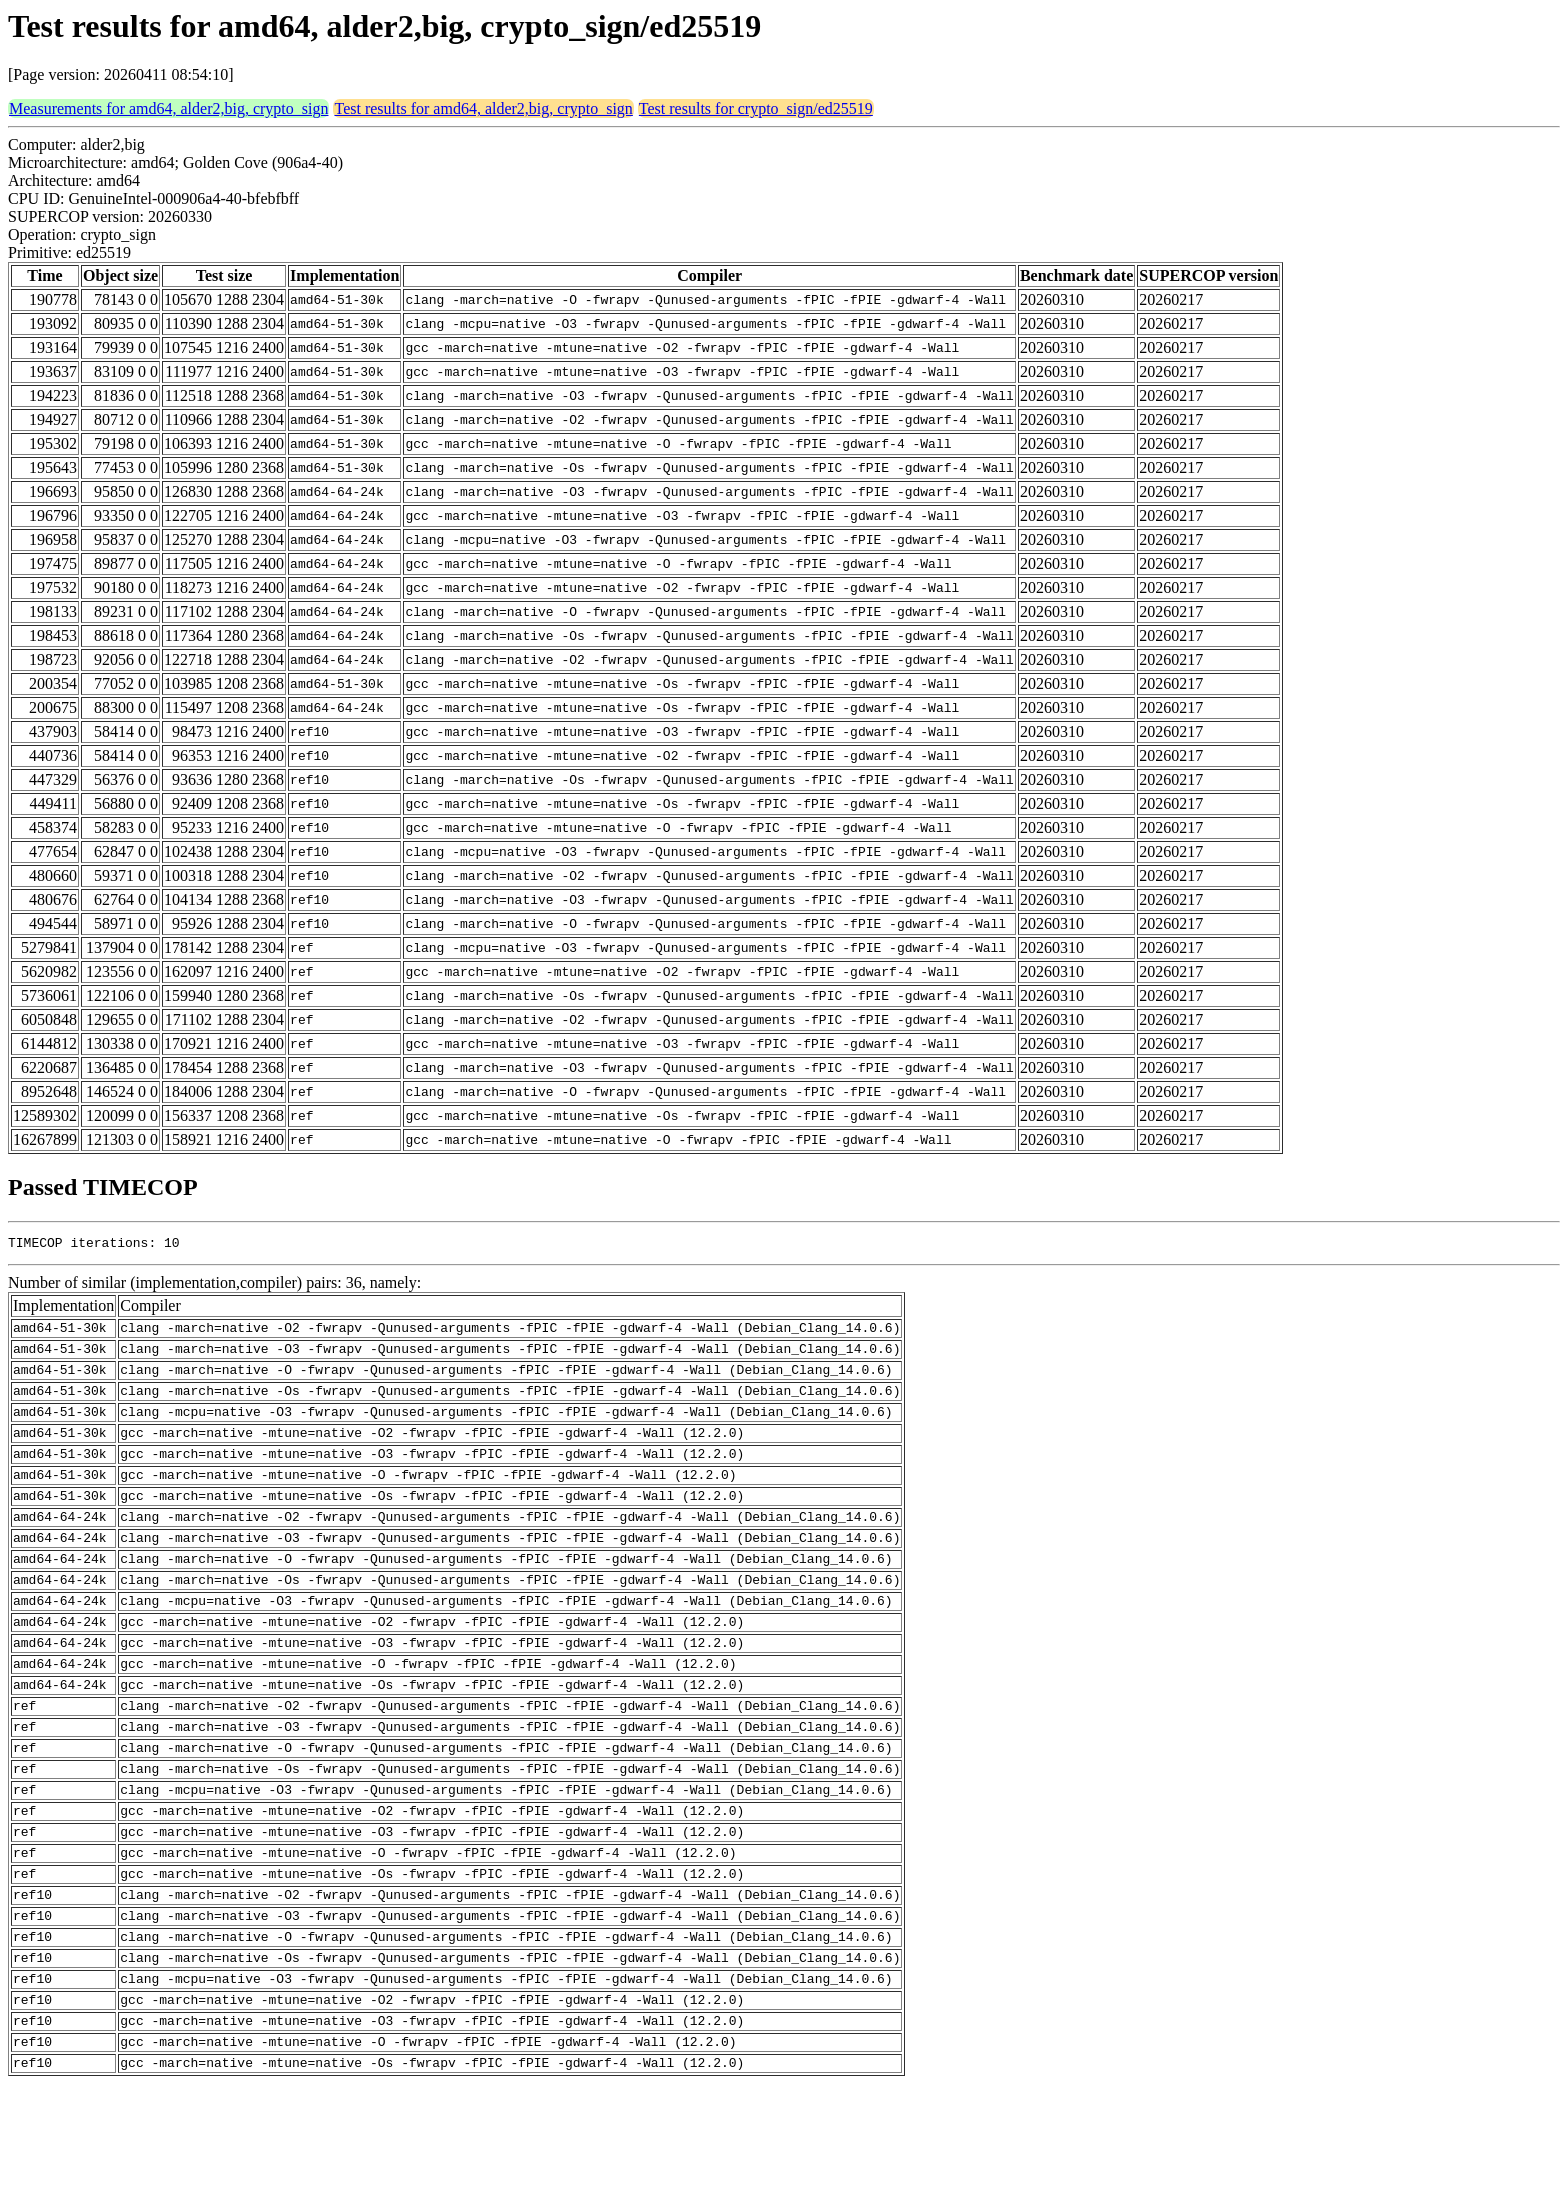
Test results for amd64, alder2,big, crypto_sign (483, 108)
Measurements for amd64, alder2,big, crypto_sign (168, 108)
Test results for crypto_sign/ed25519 (756, 108)
